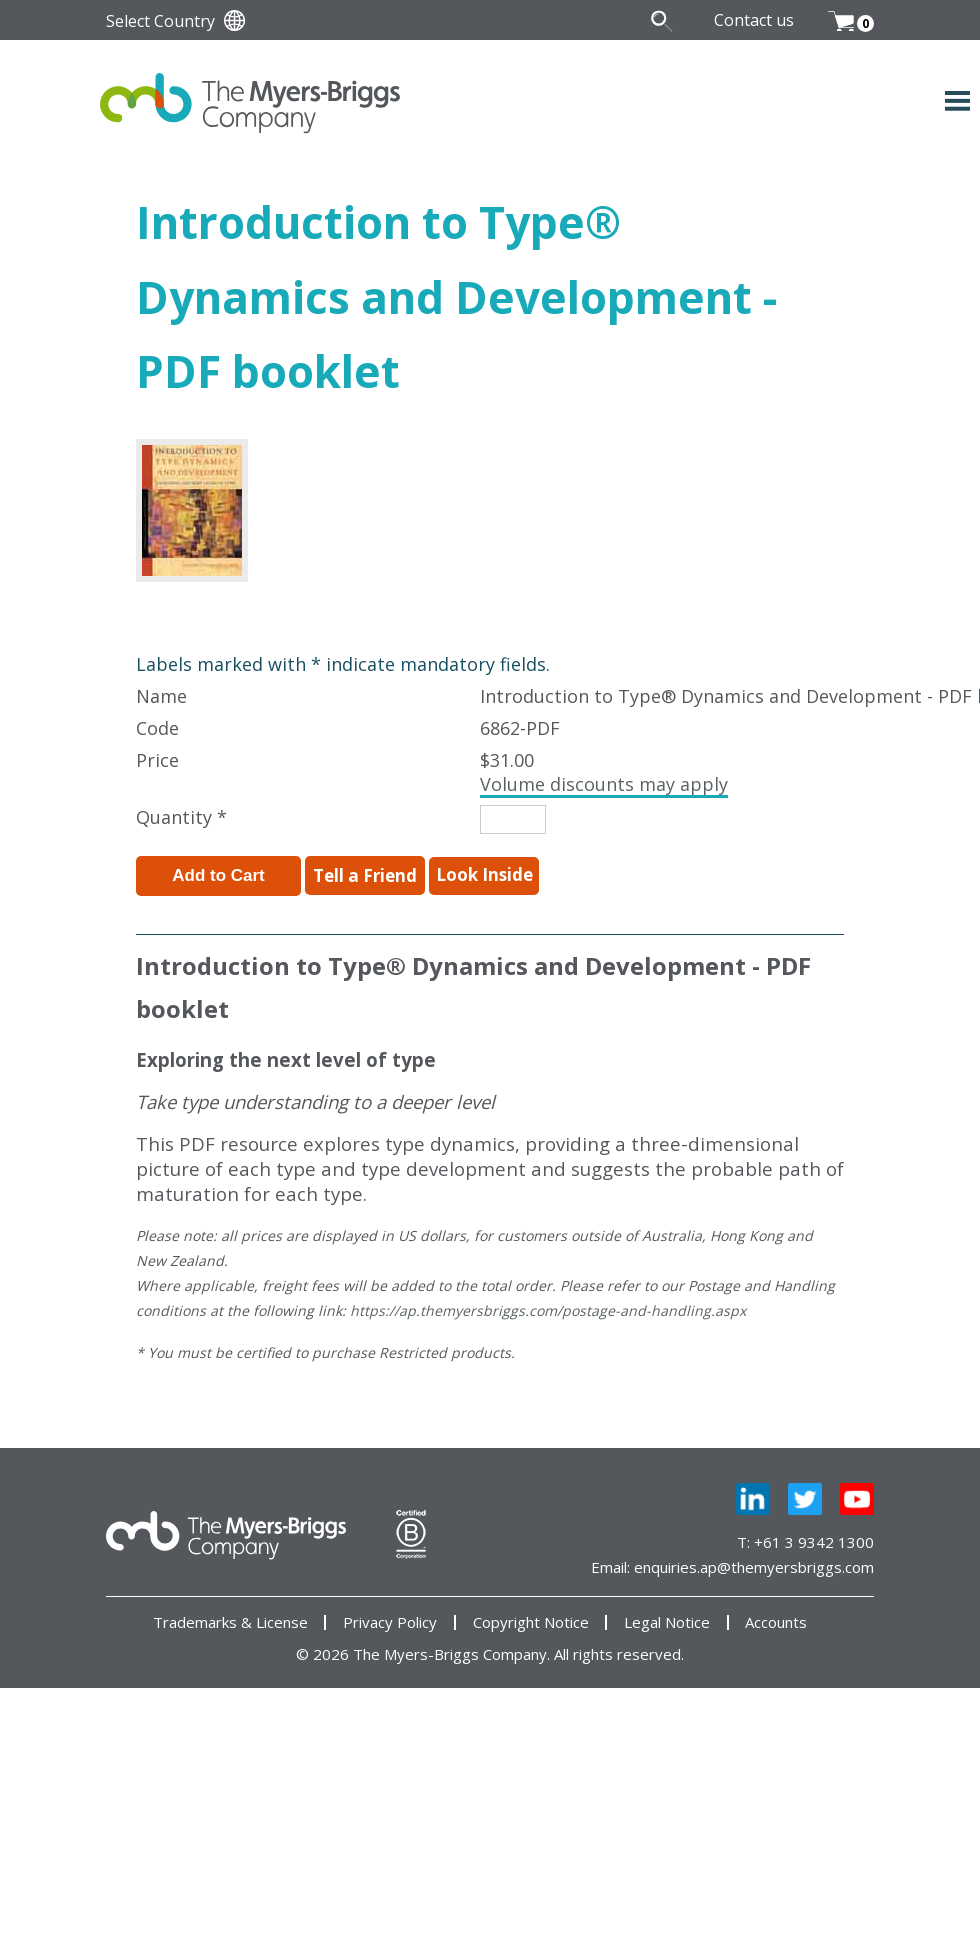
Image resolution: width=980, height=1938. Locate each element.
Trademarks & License (230, 1622)
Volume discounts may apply (604, 784)
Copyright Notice (531, 1622)
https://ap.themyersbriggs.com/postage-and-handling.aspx (548, 1310)
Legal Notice (667, 1622)
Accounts (776, 1622)
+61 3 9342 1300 (814, 1542)
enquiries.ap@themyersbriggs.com (754, 1567)
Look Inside (484, 874)
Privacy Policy (390, 1622)
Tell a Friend (365, 875)
